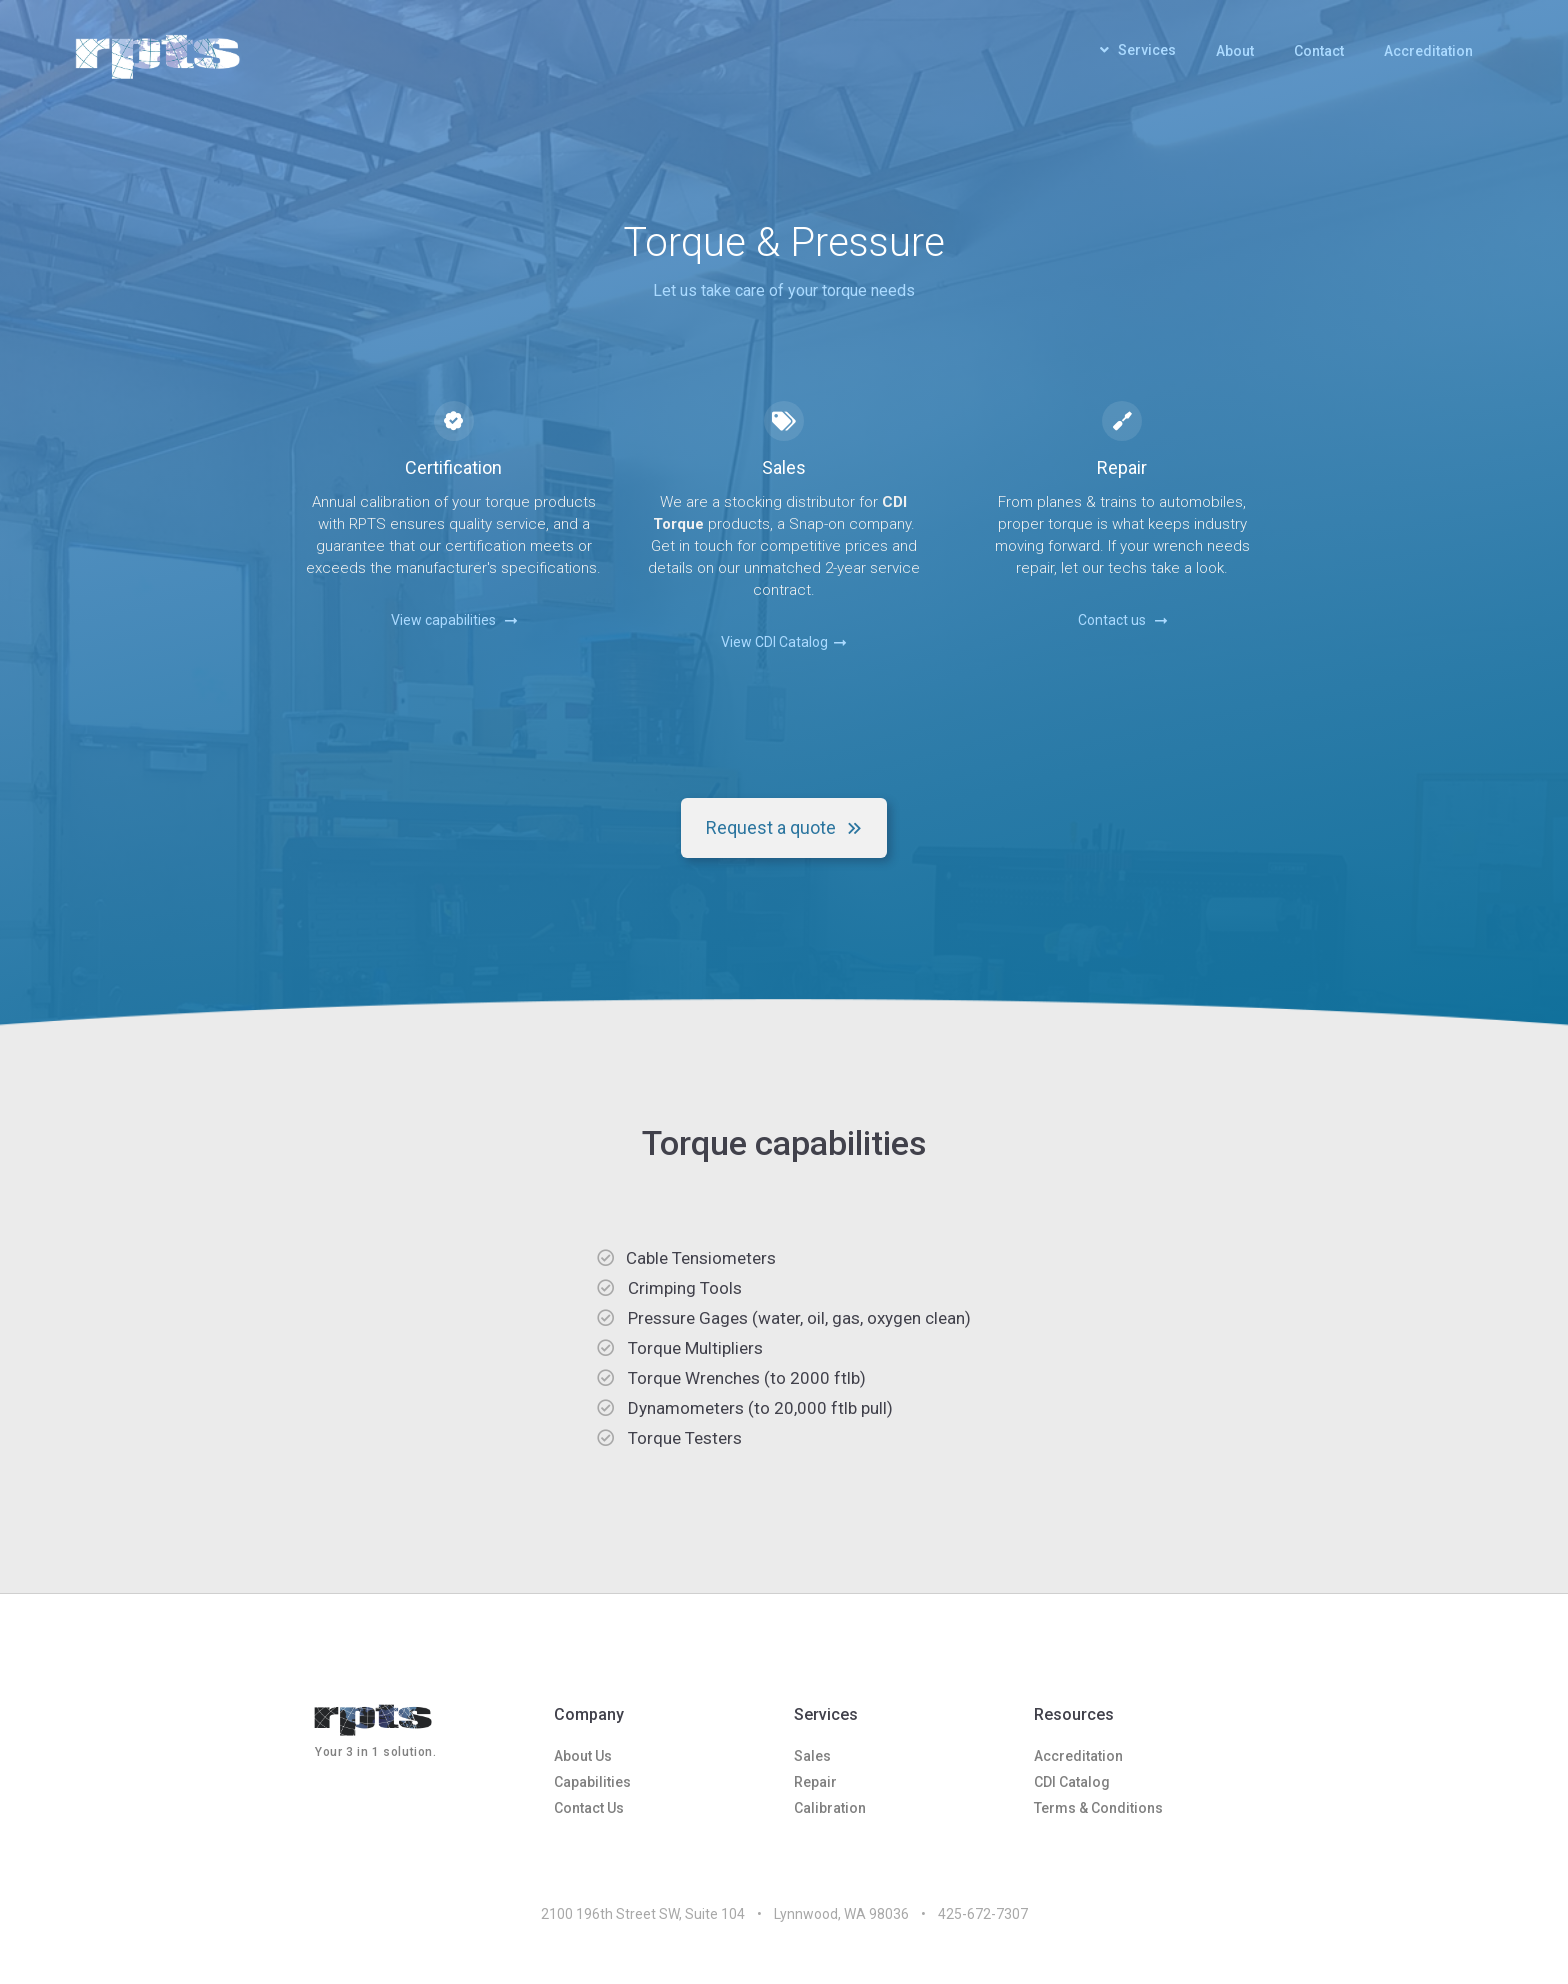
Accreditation (1428, 51)
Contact (1319, 51)
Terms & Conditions (1098, 1808)
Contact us (1122, 620)
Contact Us (589, 1808)
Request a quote (784, 827)
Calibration (830, 1808)
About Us (583, 1756)
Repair (815, 1782)
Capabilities (592, 1782)
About (1235, 51)
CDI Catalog (1072, 1782)
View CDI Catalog (783, 642)
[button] (1138, 54)
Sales (812, 1756)
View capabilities (454, 620)
